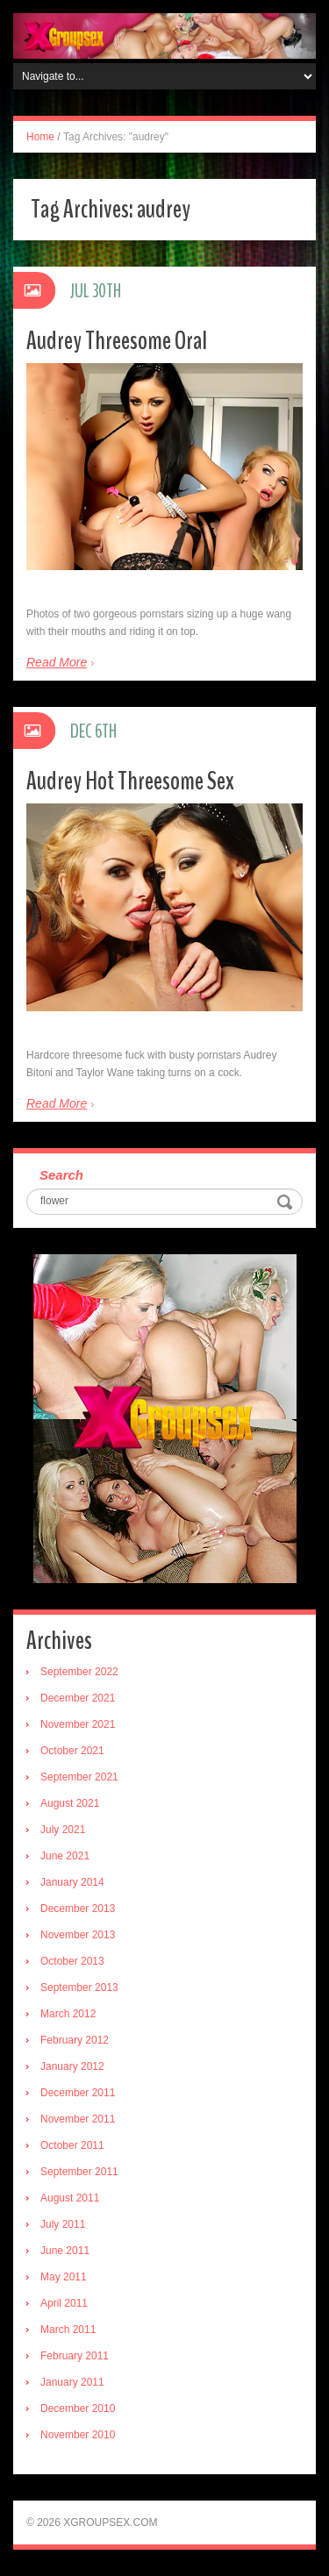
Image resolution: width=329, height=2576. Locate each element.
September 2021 (79, 1777)
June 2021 (64, 1856)
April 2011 (64, 2303)
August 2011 (69, 2198)
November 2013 (77, 1935)
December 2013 (77, 1908)
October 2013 (72, 1961)
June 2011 (64, 2250)
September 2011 (79, 2172)
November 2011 (77, 2119)
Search (61, 1174)
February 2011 (74, 2356)
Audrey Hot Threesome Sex (130, 781)
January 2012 (72, 2066)
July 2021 (62, 1829)
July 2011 (62, 2224)
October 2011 (72, 2145)
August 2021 (69, 1803)
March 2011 (68, 2329)
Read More (56, 662)
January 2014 (72, 1882)
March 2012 (68, 2014)
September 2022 (79, 1672)
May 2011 (63, 2277)
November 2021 (77, 1724)
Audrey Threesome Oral (116, 341)
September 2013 (79, 1987)
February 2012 (74, 2040)
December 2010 (77, 2408)
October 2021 (72, 1751)
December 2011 (77, 2093)
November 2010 (77, 2435)
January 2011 (72, 2382)
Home (40, 137)
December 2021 (77, 1698)
